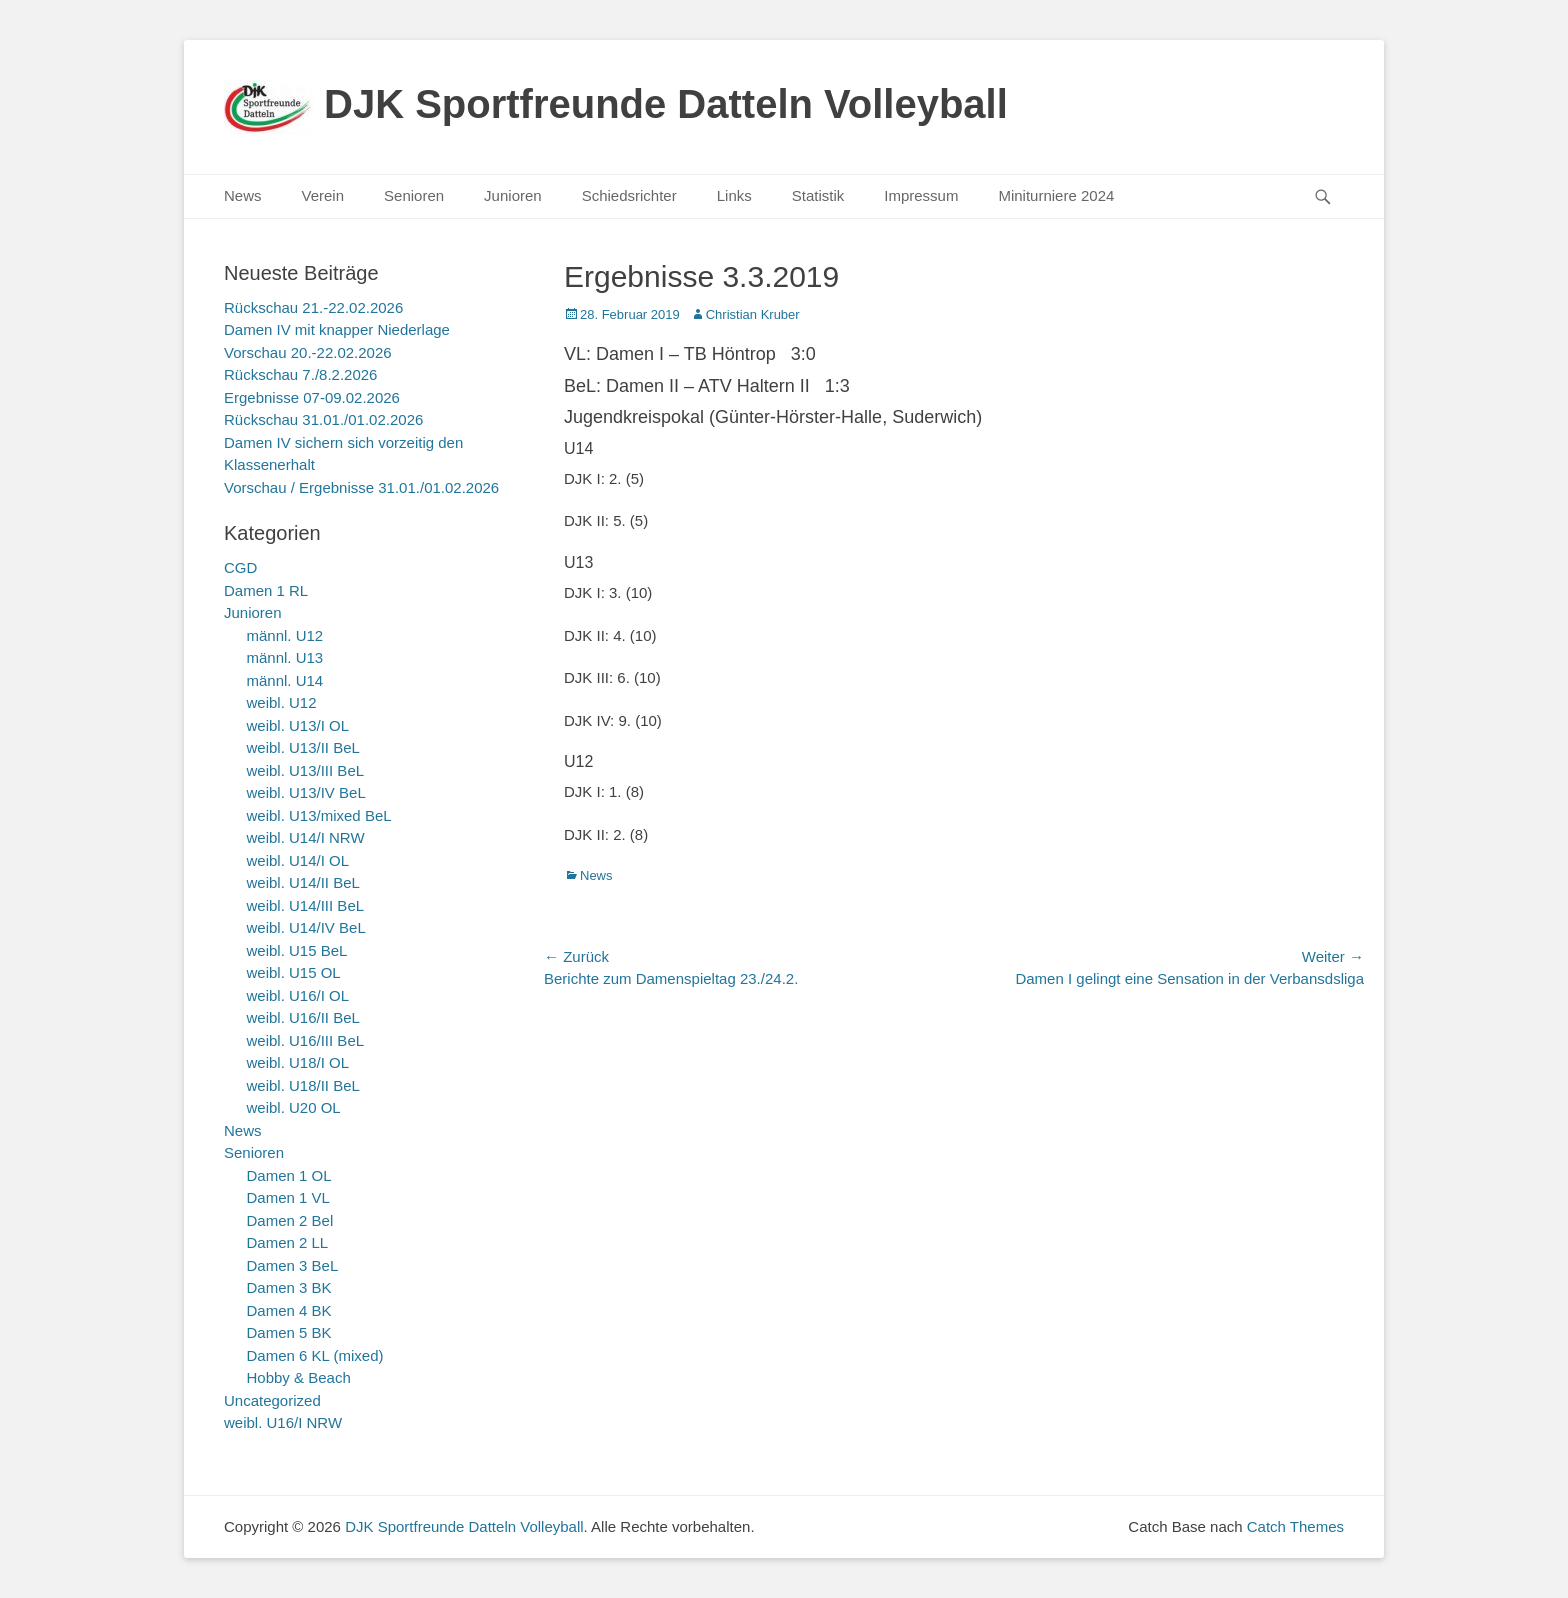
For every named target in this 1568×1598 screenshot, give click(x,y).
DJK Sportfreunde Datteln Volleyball (666, 104)
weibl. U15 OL (294, 972)
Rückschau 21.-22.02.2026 (313, 307)
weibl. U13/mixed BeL (319, 815)
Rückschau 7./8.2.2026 (300, 374)
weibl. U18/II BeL (303, 1085)
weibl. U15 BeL (297, 950)
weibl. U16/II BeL (303, 1017)
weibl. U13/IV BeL (306, 792)
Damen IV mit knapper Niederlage (337, 329)
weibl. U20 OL (294, 1107)
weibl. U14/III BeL (306, 905)
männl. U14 (285, 680)
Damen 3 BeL (293, 1265)
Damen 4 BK (289, 1310)
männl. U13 (285, 657)
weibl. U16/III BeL (306, 1040)
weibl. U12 (282, 702)
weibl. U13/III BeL (306, 770)
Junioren (513, 195)
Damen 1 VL (288, 1197)
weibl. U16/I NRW (283, 1422)
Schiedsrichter (629, 195)
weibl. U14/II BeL (303, 882)
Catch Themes (1295, 1526)
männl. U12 (285, 635)
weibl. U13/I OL (298, 725)
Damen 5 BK (289, 1332)
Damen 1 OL (289, 1175)
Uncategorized (272, 1400)
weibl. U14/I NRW (306, 837)
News (243, 195)
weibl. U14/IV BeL (306, 927)
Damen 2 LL (288, 1242)
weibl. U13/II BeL (303, 747)
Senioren (414, 195)
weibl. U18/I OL (298, 1062)
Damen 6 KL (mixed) (315, 1355)
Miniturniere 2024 (1056, 195)
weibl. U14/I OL (298, 860)
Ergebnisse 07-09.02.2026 (312, 397)
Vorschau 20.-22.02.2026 (308, 352)
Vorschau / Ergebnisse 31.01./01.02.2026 (361, 487)
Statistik (818, 195)
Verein (323, 195)
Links (734, 195)
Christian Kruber (753, 314)
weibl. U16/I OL (298, 995)
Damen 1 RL (266, 590)
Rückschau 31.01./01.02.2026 (323, 419)
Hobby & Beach (299, 1377)
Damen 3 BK (289, 1287)
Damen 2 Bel (290, 1220)
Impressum (921, 195)
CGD (240, 567)
